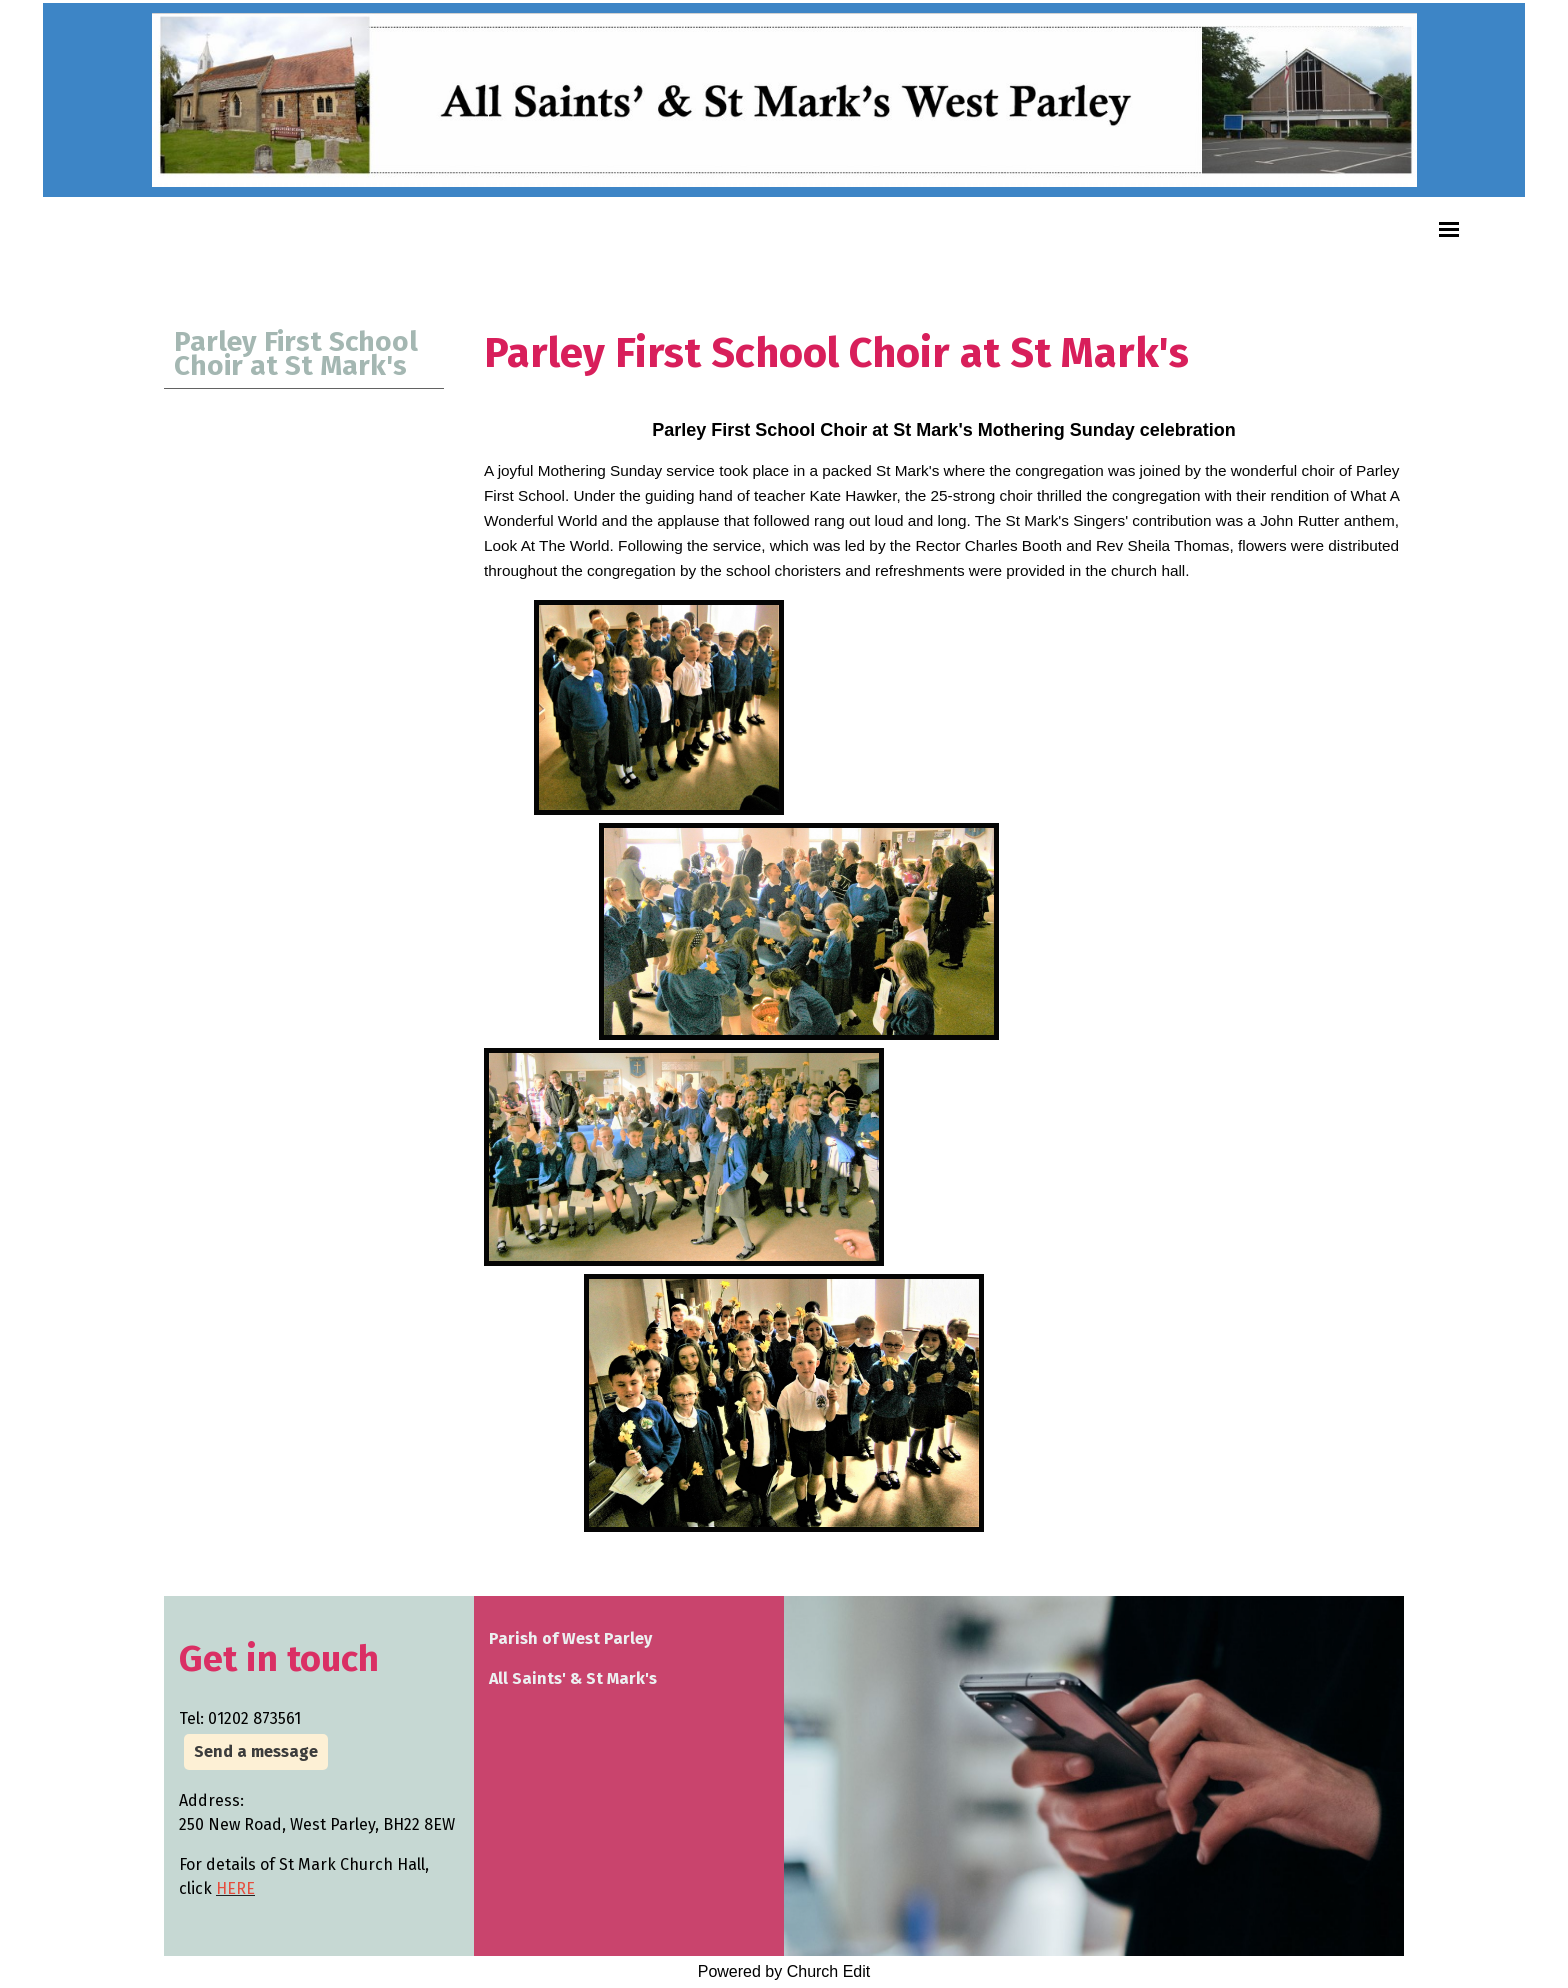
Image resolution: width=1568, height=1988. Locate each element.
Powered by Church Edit (784, 1971)
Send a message (256, 1751)
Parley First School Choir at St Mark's (296, 353)
